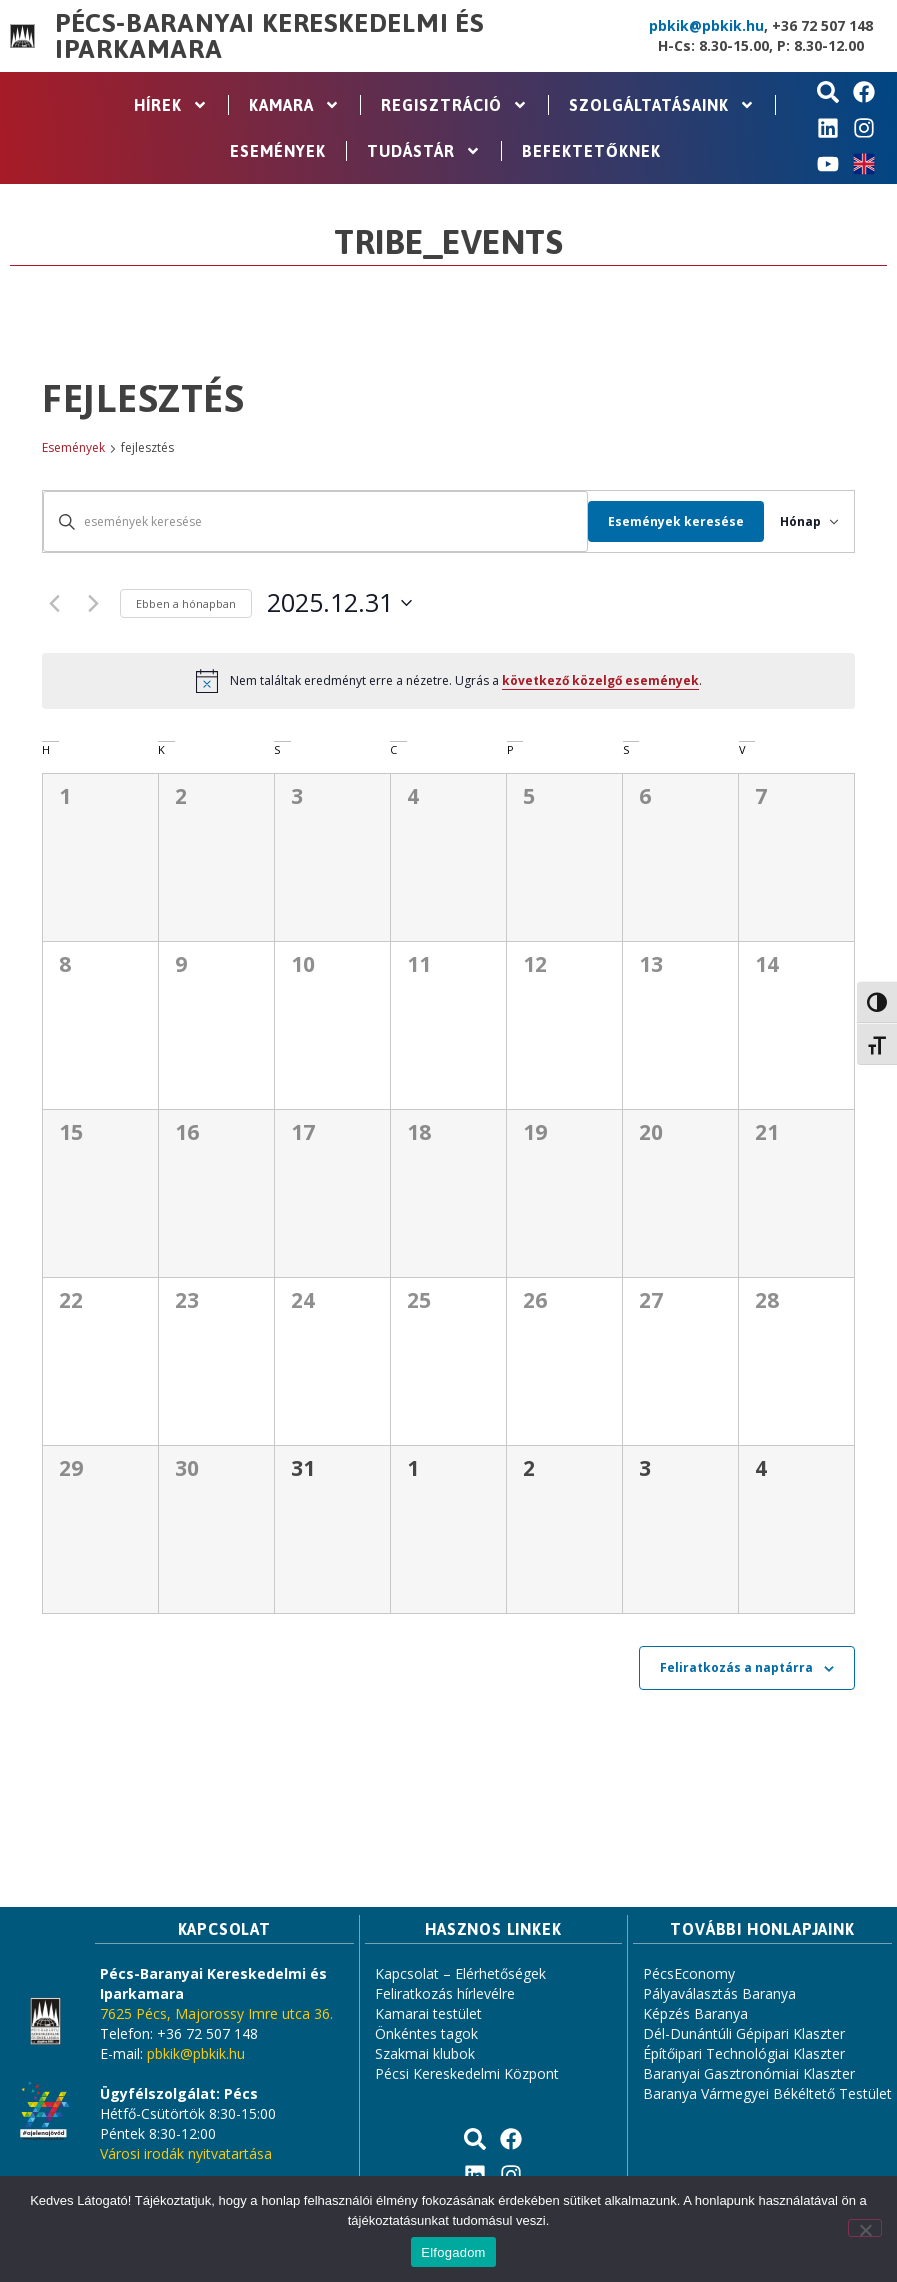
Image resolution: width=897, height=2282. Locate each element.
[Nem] (865, 2228)
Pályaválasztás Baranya (719, 1993)
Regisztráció (454, 105)
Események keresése (659, 521)
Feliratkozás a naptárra (736, 1667)
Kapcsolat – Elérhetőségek (460, 1973)
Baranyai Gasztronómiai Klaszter (749, 2073)
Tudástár (424, 151)
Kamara (294, 105)
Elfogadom (453, 2252)
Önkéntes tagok (426, 2033)
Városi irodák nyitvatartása (186, 2153)
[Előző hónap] (54, 603)
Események (278, 151)
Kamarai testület (428, 2013)
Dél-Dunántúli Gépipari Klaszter (744, 2033)
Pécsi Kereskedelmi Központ (467, 2073)
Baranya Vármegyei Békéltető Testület (767, 2093)
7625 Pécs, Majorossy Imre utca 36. (216, 2013)
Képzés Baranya (695, 2013)
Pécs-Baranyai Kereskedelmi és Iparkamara (269, 36)
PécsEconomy (689, 1973)
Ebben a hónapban (186, 603)
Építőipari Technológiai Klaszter (744, 2053)
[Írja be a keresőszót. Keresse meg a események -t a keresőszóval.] (307, 521)
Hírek (171, 105)
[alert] (448, 681)
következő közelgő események (600, 680)
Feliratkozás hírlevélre (445, 1993)
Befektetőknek (591, 151)
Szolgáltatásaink (662, 105)
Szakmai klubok (425, 2053)
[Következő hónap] (93, 603)
